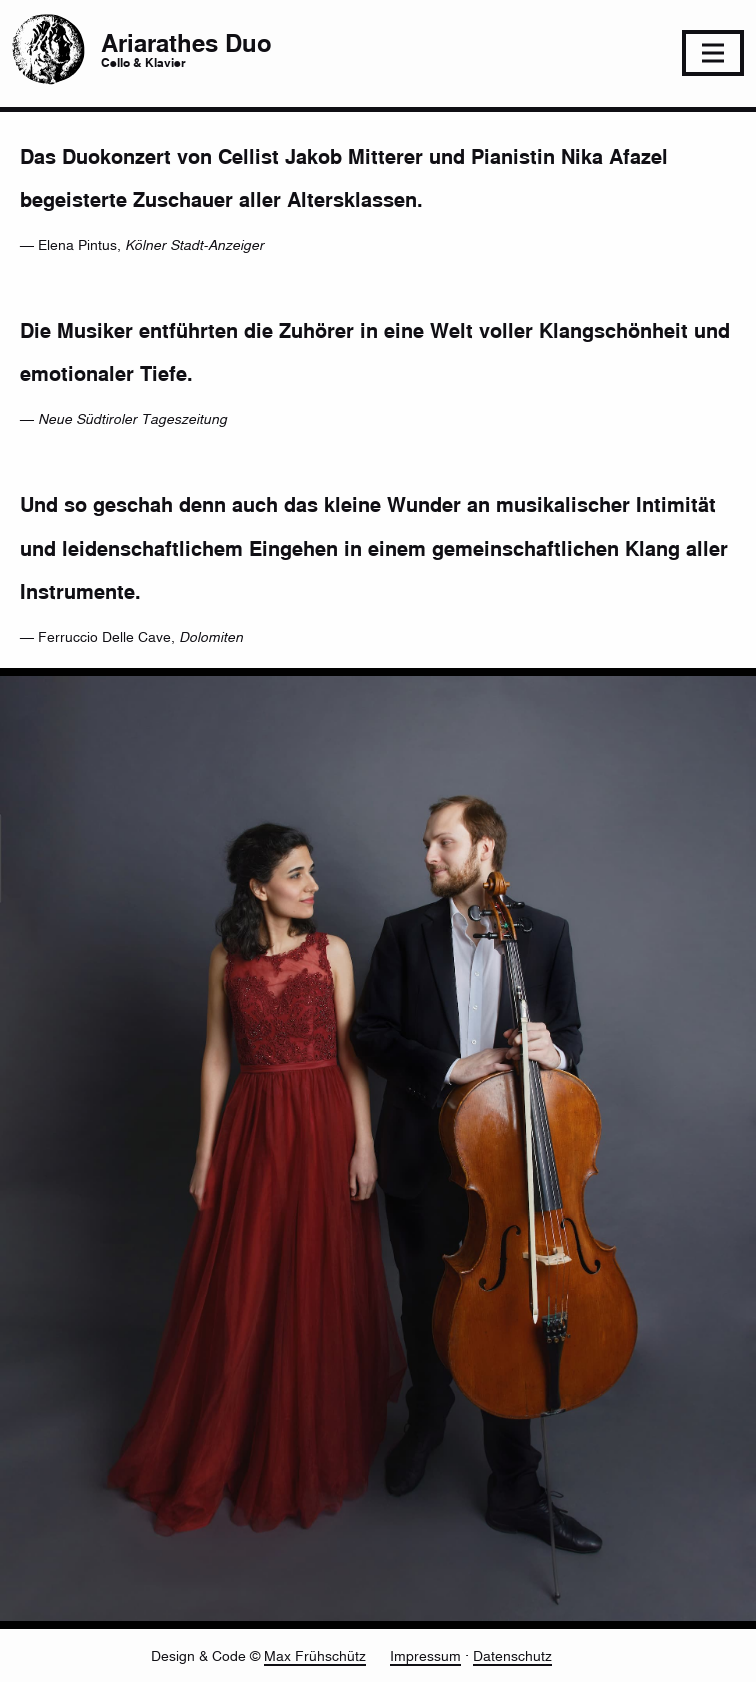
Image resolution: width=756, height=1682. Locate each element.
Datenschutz (512, 1655)
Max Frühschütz (315, 1655)
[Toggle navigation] (713, 53)
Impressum (425, 1655)
